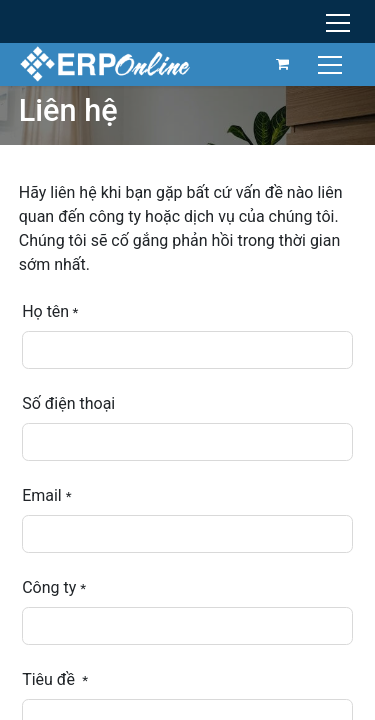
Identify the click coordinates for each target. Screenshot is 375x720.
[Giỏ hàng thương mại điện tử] (283, 64)
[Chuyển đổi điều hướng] (332, 63)
